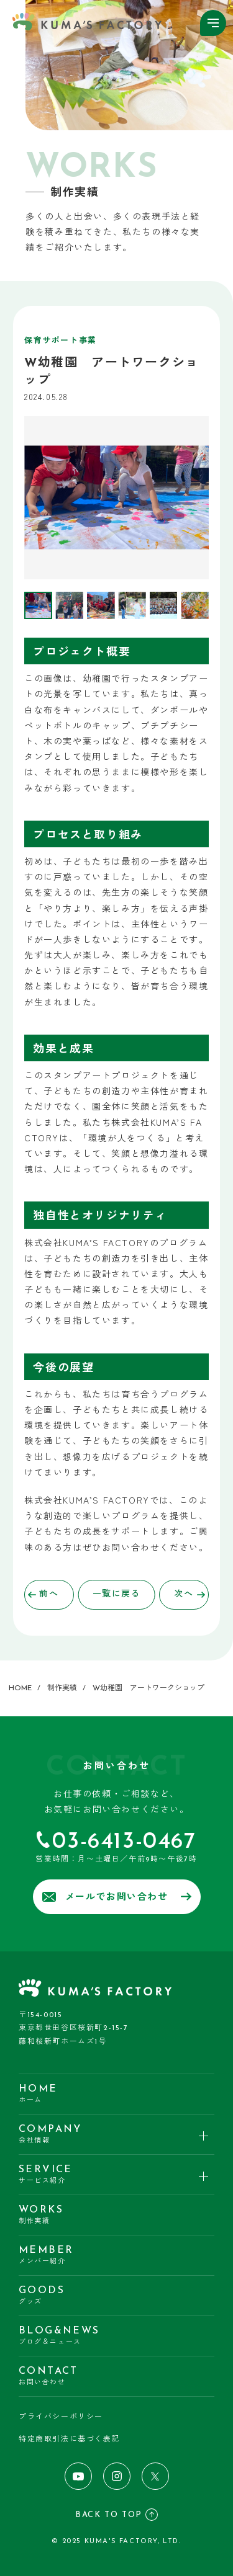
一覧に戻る (117, 1594)
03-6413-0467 (124, 1841)
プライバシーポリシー (61, 2417)
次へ (189, 1594)
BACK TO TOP (116, 2514)
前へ (43, 1594)
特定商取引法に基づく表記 (69, 2439)
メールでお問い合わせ (116, 1897)
